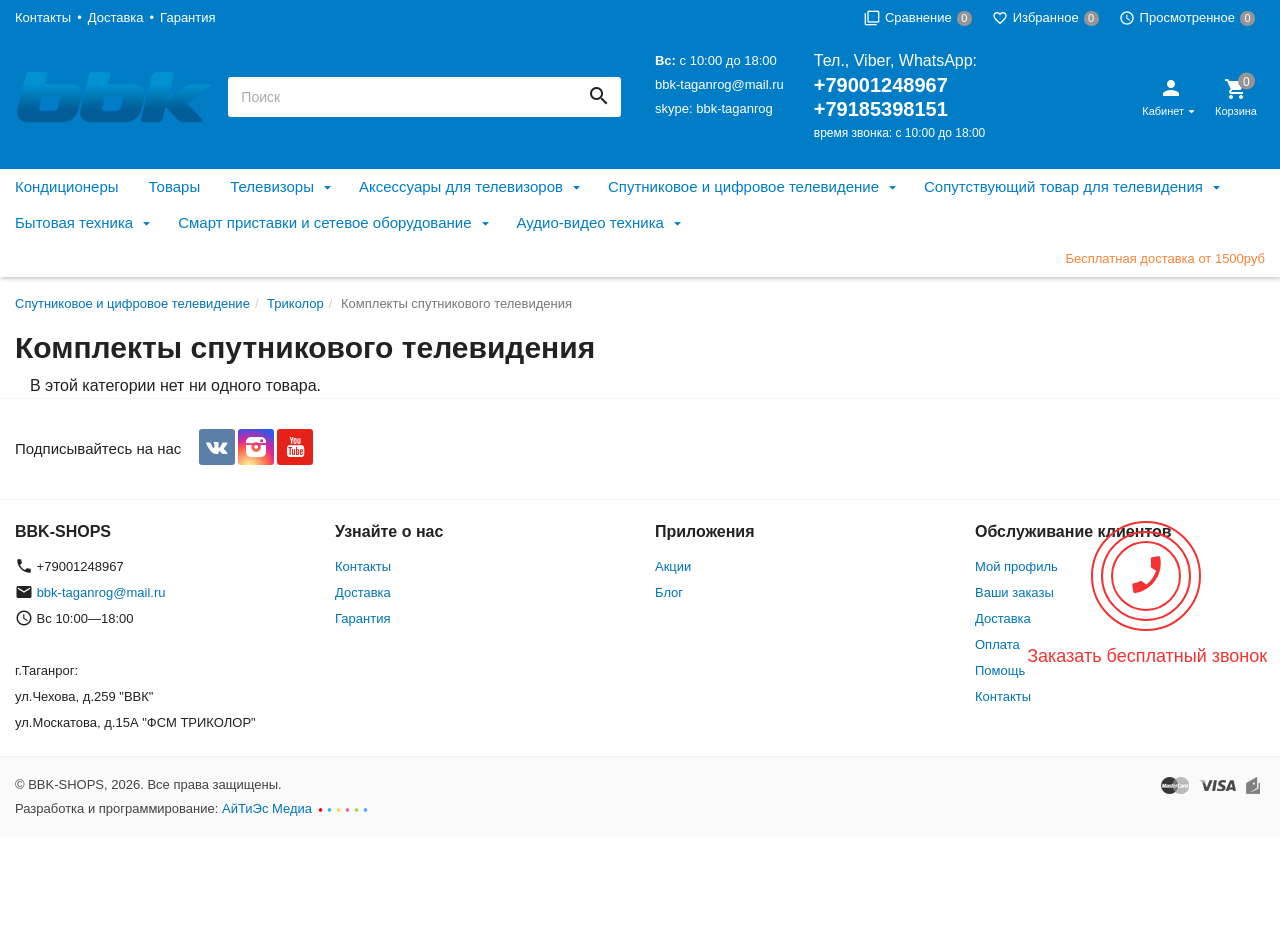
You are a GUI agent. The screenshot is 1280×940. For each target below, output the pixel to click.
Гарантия (187, 17)
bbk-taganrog (734, 108)
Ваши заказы (1014, 592)
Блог (669, 592)
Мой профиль (1016, 566)
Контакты (43, 17)
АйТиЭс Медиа (267, 808)
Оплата (997, 644)
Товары (175, 186)
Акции (673, 566)
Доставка (116, 17)
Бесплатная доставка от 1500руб (1165, 258)
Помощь (1000, 670)
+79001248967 (881, 85)
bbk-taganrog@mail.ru (719, 84)
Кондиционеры (67, 186)
